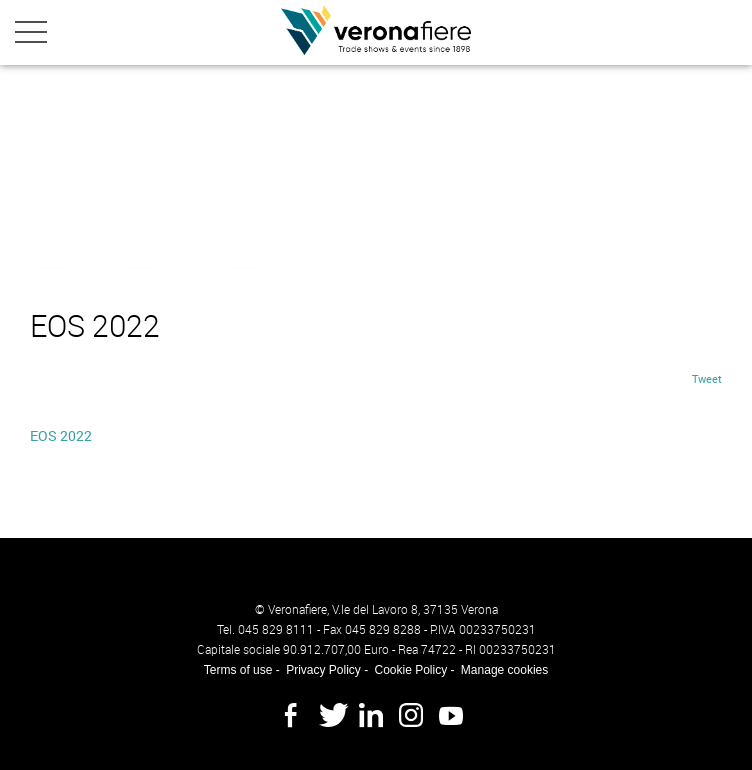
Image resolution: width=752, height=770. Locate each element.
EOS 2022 (61, 435)
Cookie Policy (410, 670)
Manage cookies (504, 670)
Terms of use (238, 670)
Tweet (707, 378)
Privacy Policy (323, 670)
